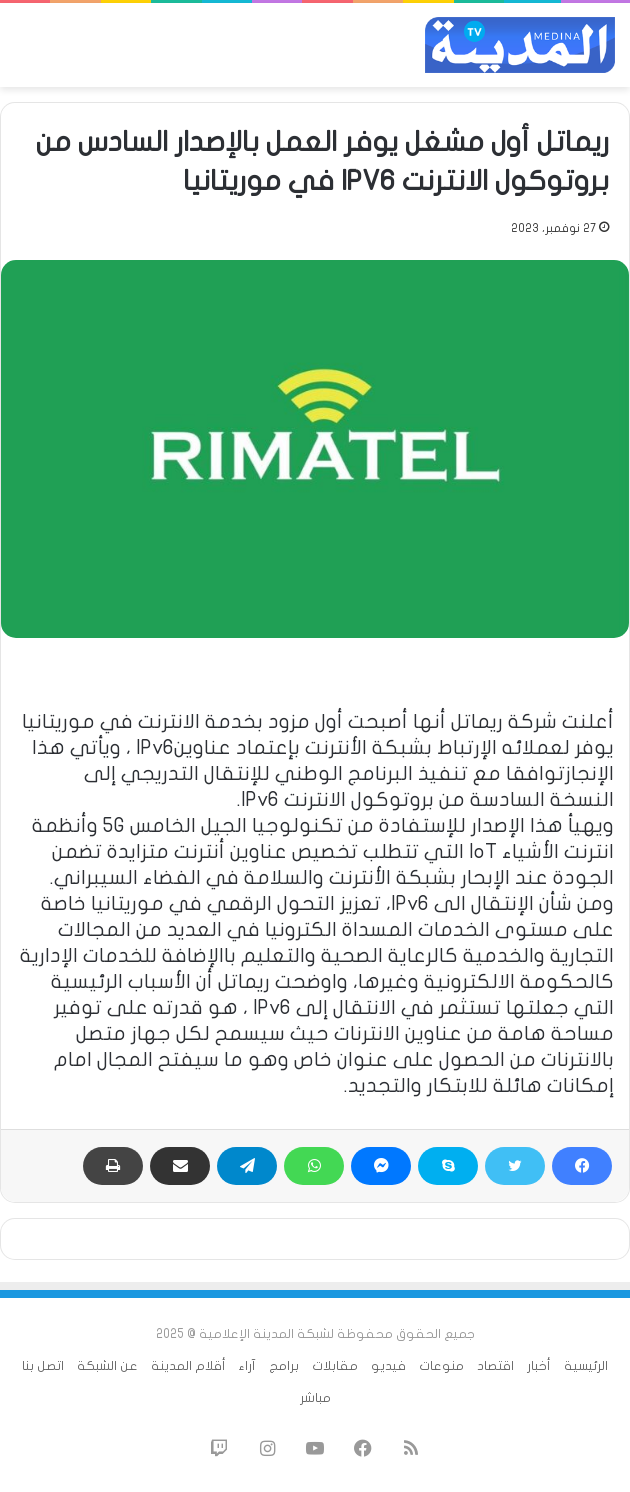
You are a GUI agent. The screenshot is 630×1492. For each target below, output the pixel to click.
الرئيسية (586, 1366)
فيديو (388, 1366)
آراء (247, 1366)
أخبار (539, 1366)
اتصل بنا (43, 1366)
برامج (284, 1366)
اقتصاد (495, 1366)
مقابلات (335, 1366)
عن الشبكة (107, 1366)
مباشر (315, 1398)
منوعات (441, 1366)
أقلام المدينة (188, 1366)
